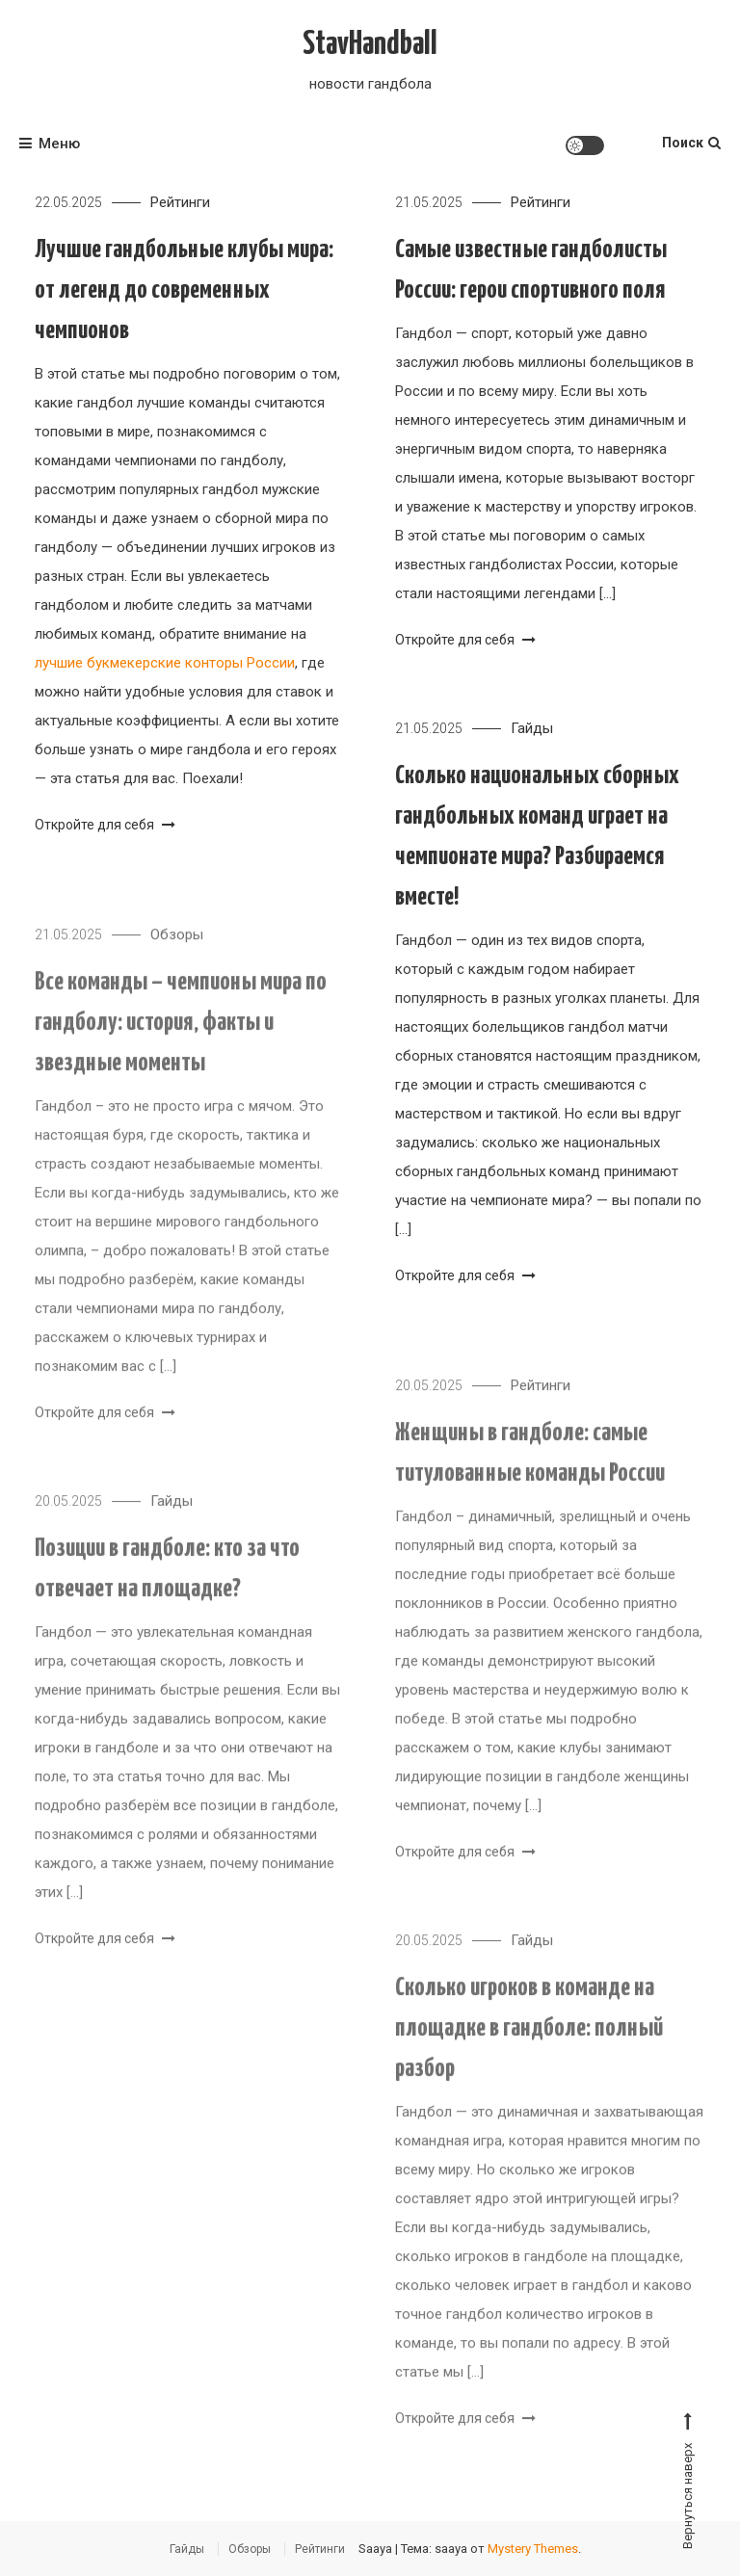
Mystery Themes (533, 2548)
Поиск (691, 142)
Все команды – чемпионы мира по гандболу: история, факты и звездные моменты (181, 1037)
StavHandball (370, 45)
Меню (49, 143)
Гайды (532, 728)
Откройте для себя (105, 824)
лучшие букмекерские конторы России (165, 662)
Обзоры (176, 949)
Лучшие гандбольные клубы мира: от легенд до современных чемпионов (184, 290)
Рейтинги (180, 202)
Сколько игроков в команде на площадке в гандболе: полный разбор (529, 2042)
